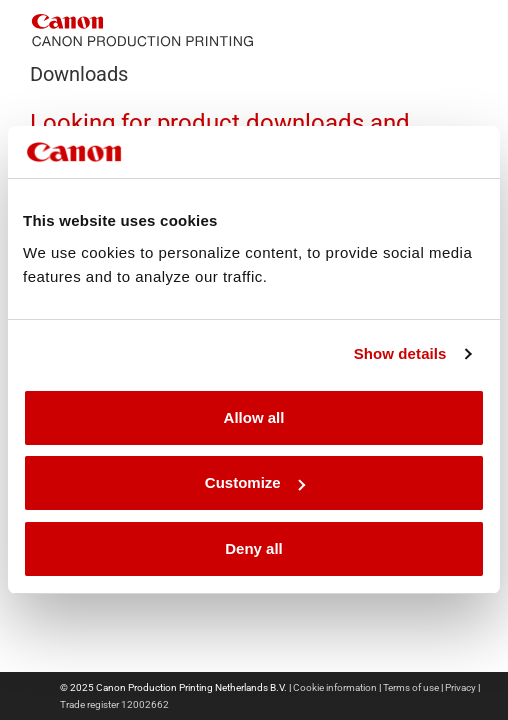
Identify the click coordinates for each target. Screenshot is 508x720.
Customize (255, 482)
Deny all (254, 548)
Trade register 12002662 (114, 704)
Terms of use (411, 687)
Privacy (460, 687)
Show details (400, 353)
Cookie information (335, 687)
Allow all (254, 417)
